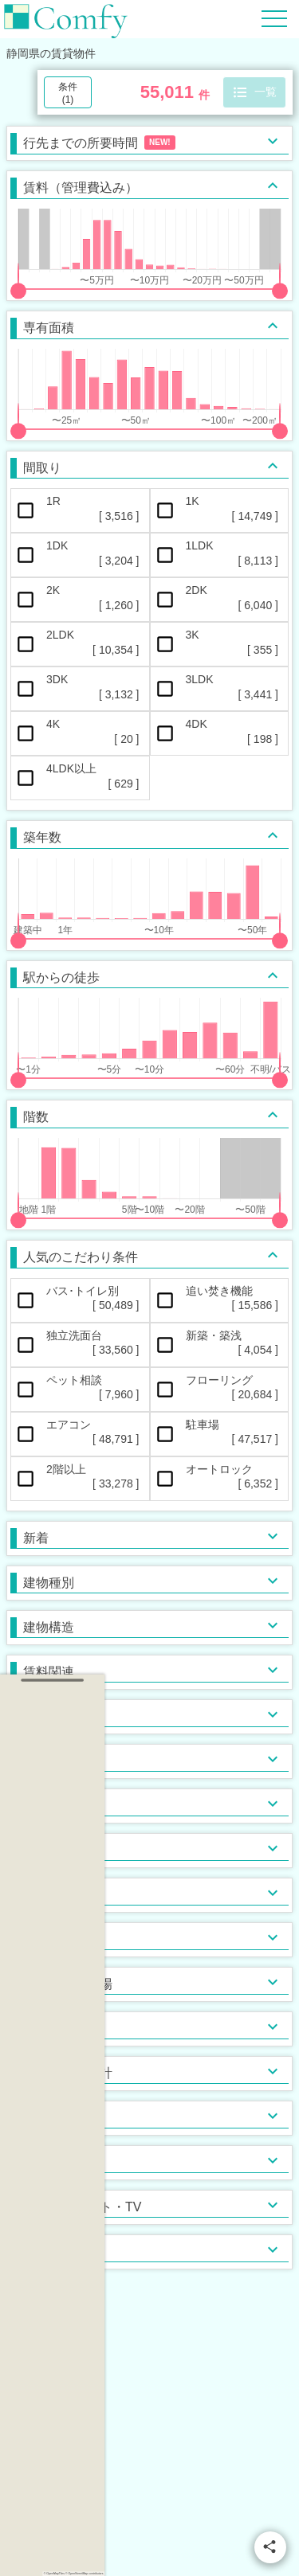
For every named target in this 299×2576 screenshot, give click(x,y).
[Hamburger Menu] (274, 18)
